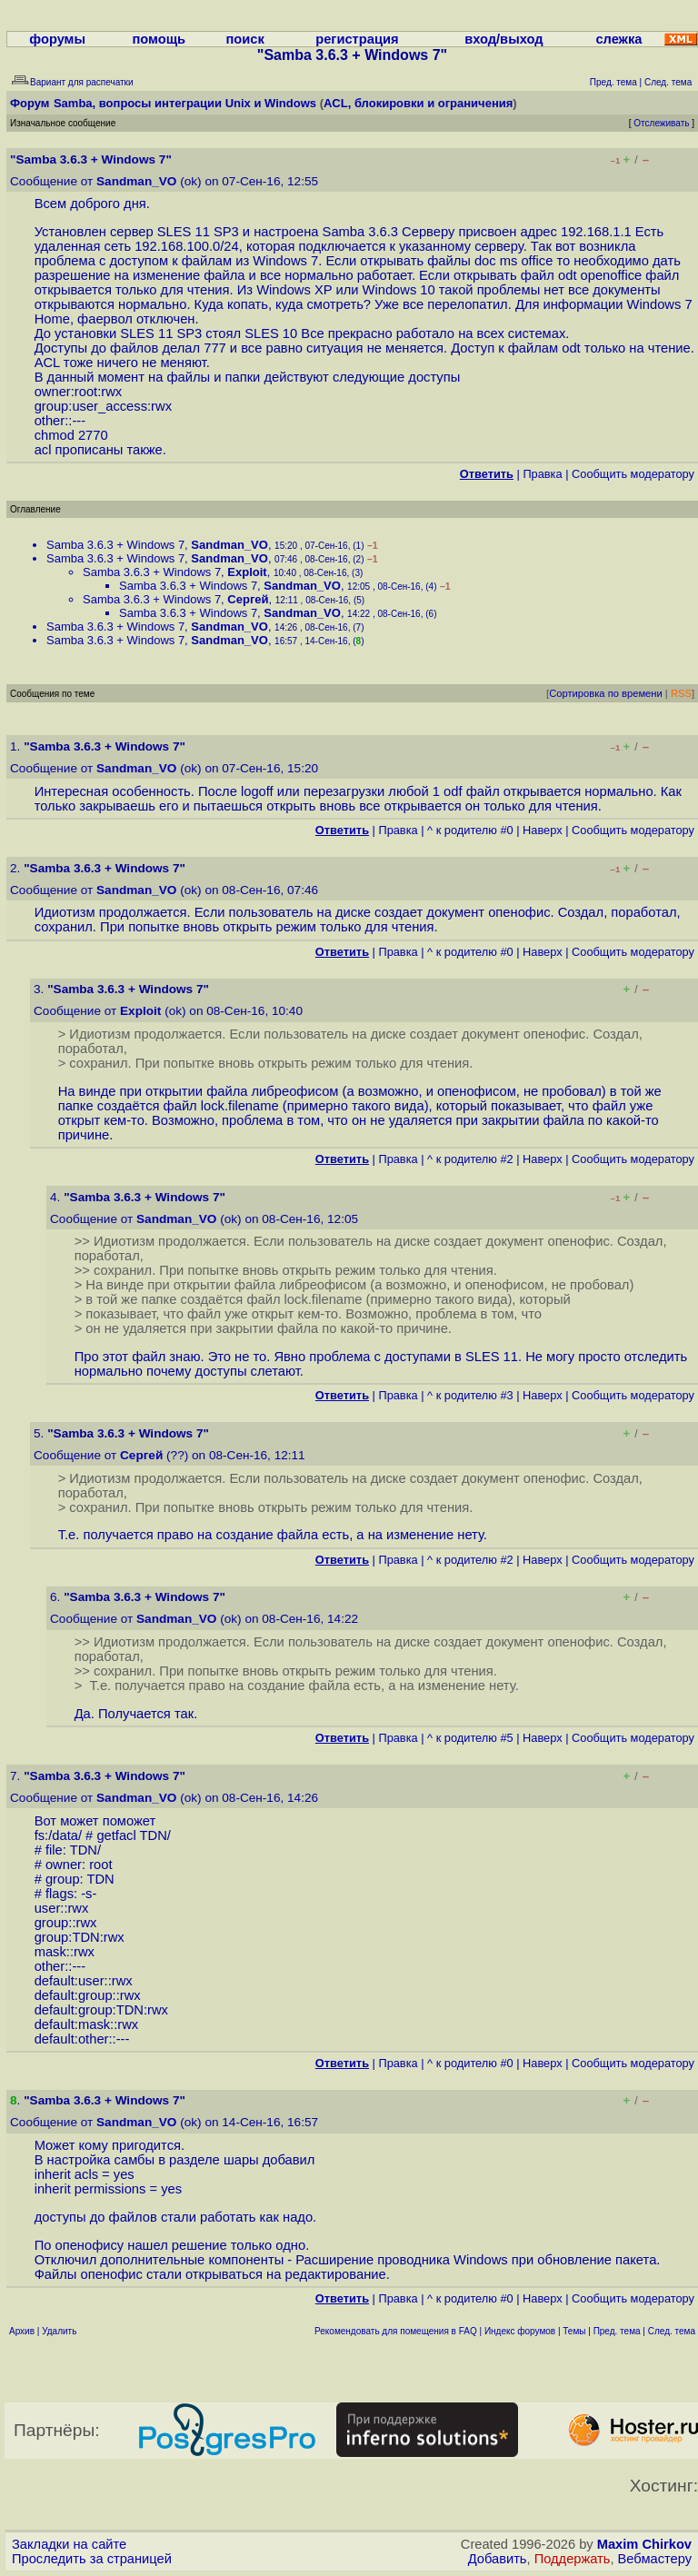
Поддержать (572, 2558)
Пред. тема (617, 2331)
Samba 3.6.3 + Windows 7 (115, 545)
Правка (542, 474)
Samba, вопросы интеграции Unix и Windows (185, 103)
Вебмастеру (655, 2558)
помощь (159, 39)
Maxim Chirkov (644, 2544)
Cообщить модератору (633, 474)
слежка (618, 39)
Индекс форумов (519, 2331)
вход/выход (503, 39)
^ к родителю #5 (470, 1738)
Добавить (497, 2558)
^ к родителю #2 (470, 1159)
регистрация (356, 39)
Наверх (543, 830)
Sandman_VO (136, 181)
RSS (681, 693)
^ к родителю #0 (470, 830)
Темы (574, 2331)
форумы (57, 39)
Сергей (247, 599)
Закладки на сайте (69, 2544)
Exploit (246, 572)
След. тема (671, 2331)
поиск (244, 39)
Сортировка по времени (606, 693)
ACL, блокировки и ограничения (418, 103)
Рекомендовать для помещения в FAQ (395, 2331)
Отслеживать (661, 123)
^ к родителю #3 (470, 1395)
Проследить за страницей (92, 2558)
